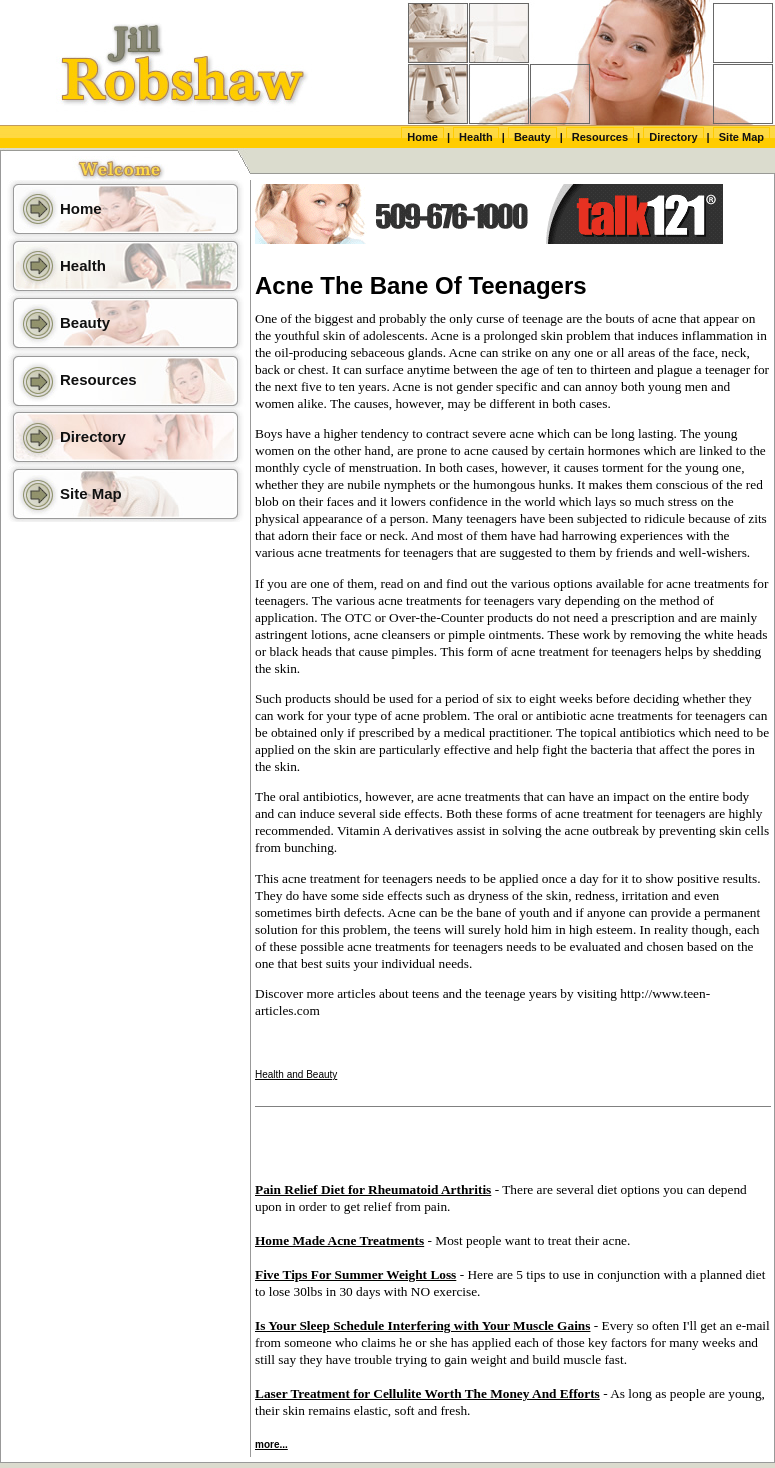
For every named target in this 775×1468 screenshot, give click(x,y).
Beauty (532, 137)
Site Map (741, 137)
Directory (673, 137)
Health (476, 137)
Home (422, 137)
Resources (600, 137)
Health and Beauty (296, 1074)
